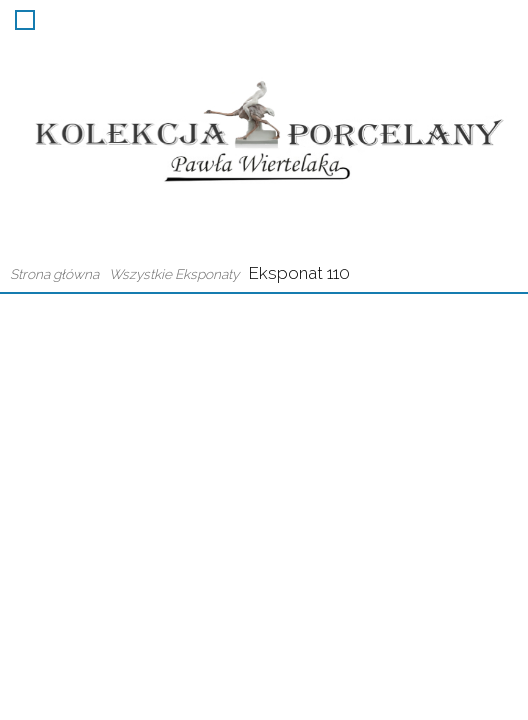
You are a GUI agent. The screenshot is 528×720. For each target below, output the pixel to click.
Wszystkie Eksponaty (174, 274)
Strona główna (54, 274)
